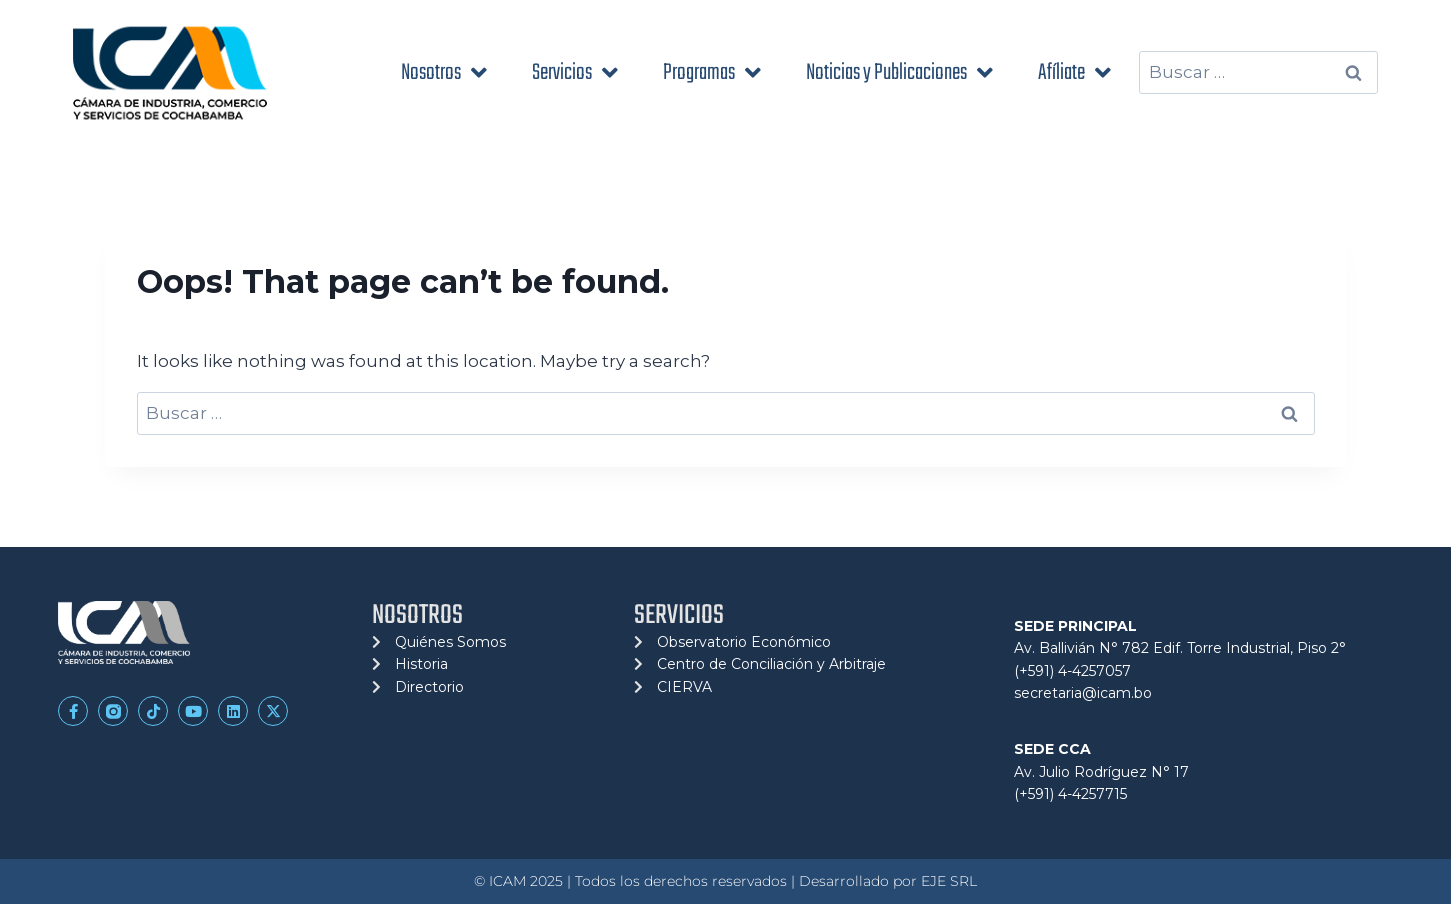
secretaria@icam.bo (1083, 693)
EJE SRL (949, 881)
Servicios (575, 72)
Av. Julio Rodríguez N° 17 (1101, 772)
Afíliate (1074, 72)
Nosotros (444, 72)
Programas (712, 72)
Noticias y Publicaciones (899, 72)
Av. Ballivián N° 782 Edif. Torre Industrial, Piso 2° (1180, 648)
